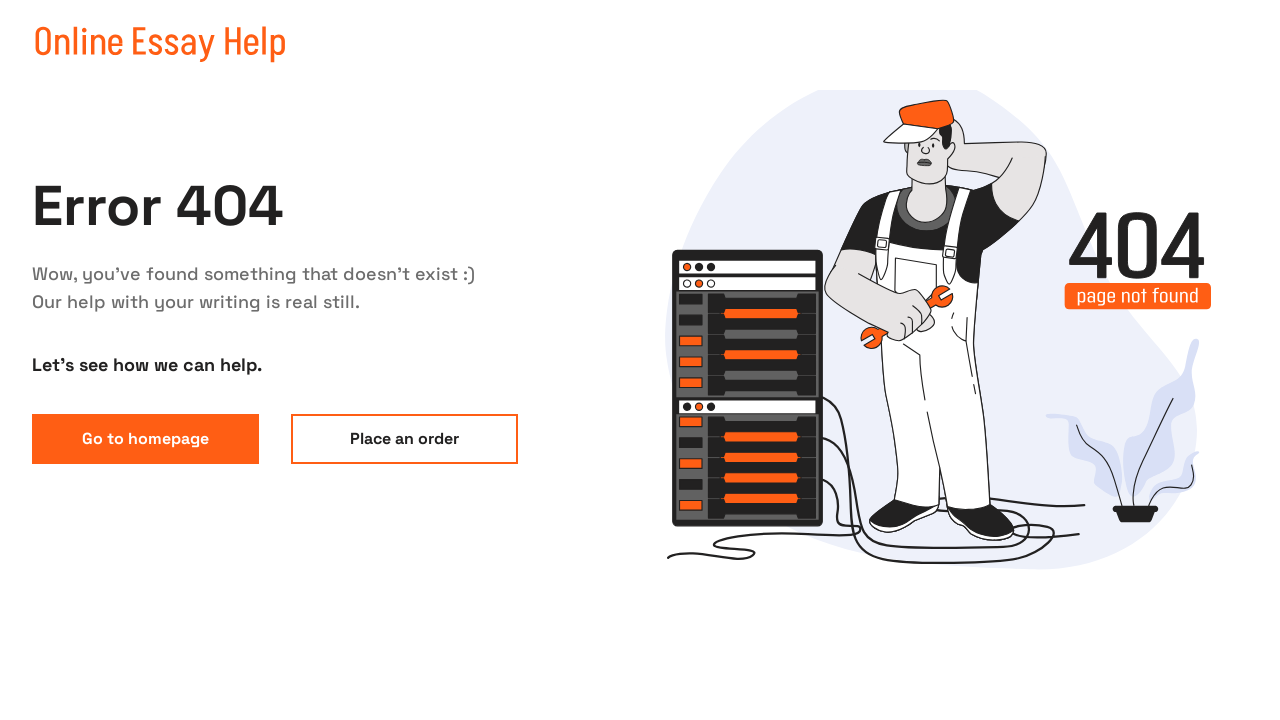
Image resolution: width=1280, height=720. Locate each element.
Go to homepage (145, 438)
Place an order (404, 438)
